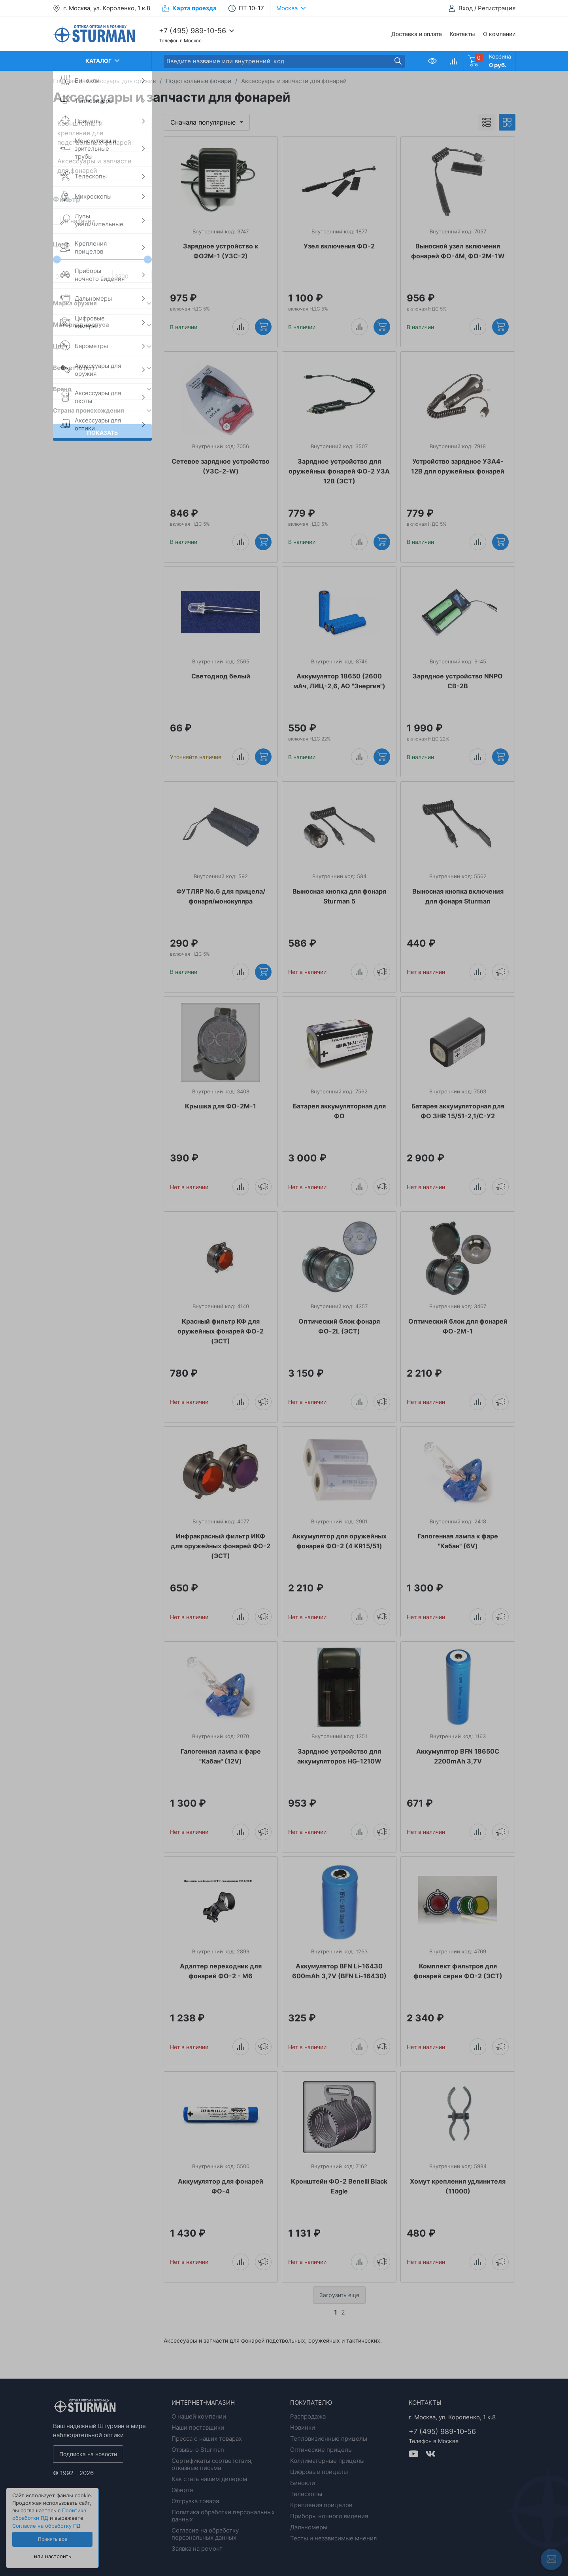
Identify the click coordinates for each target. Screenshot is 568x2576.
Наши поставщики (198, 2427)
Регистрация (496, 8)
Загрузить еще (339, 2295)
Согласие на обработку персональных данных (205, 2534)
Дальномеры (308, 2527)
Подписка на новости (88, 2454)
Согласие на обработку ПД (46, 2526)
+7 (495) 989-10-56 (192, 31)
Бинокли (302, 2483)
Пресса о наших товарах (207, 2438)
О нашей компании (199, 2416)
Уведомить (382, 971)
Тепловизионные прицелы (328, 2438)
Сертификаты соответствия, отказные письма (212, 2464)
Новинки (302, 2427)
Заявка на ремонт (197, 2548)
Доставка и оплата (416, 33)
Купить (263, 326)
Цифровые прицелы (319, 2472)
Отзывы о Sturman (198, 2449)
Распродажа (308, 2416)
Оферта (182, 2490)
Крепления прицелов (321, 2505)
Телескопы (306, 2494)
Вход (466, 8)
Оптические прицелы (321, 2449)
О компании (499, 33)
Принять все (52, 2539)
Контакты (462, 33)
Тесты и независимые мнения (333, 2538)
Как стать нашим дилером (209, 2479)
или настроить (52, 2556)
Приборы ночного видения (329, 2516)
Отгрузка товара (195, 2501)
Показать (102, 432)
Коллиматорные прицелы (327, 2460)
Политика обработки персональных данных (223, 2515)
